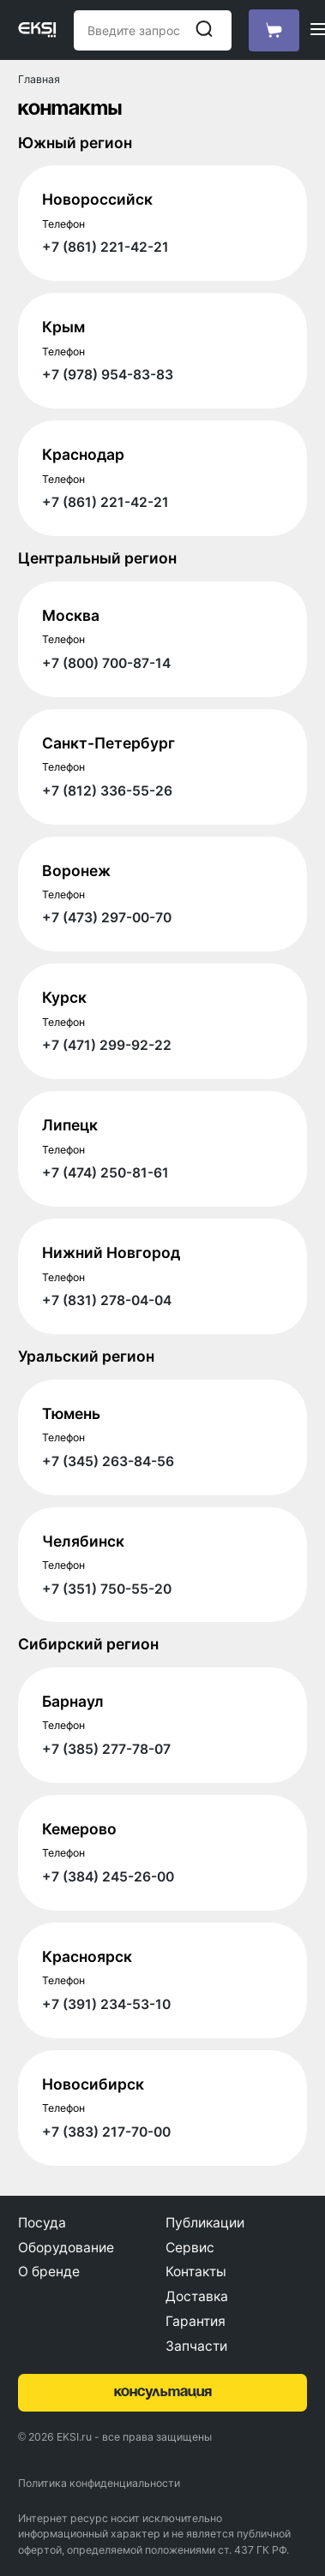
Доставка (197, 2296)
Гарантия (196, 2321)
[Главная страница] (37, 30)
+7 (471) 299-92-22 (107, 1045)
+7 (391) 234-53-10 (106, 2004)
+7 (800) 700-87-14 (106, 663)
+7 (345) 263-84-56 (108, 1461)
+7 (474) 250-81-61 (105, 1173)
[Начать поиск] (204, 30)
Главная (39, 79)
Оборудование (66, 2247)
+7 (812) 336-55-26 (107, 791)
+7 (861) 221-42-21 (105, 247)
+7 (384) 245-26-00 (108, 1877)
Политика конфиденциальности (99, 2483)
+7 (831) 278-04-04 (107, 1300)
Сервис (190, 2247)
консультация (163, 2392)
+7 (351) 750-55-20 (107, 1589)
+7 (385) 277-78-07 (106, 1749)
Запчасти (196, 2346)
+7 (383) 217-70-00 (106, 2132)
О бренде (49, 2271)
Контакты (196, 2271)
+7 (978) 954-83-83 (107, 375)
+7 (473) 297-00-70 (107, 917)
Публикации (205, 2223)
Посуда (42, 2223)
